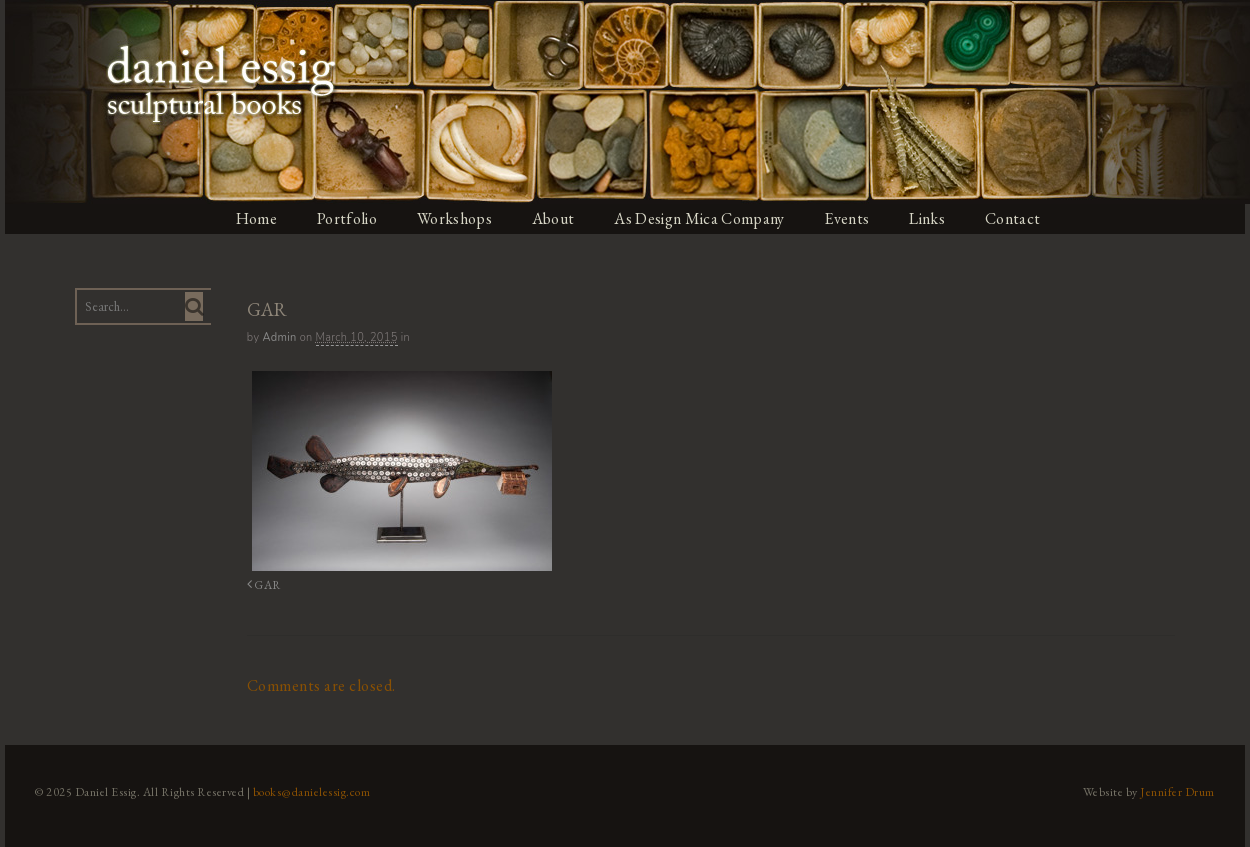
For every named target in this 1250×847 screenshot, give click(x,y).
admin (276, 337)
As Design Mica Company (703, 218)
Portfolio (346, 218)
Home (254, 218)
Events (853, 218)
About (555, 218)
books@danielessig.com (307, 790)
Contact (1021, 218)
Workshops (454, 218)
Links (934, 218)
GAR (259, 583)
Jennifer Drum (1183, 790)
